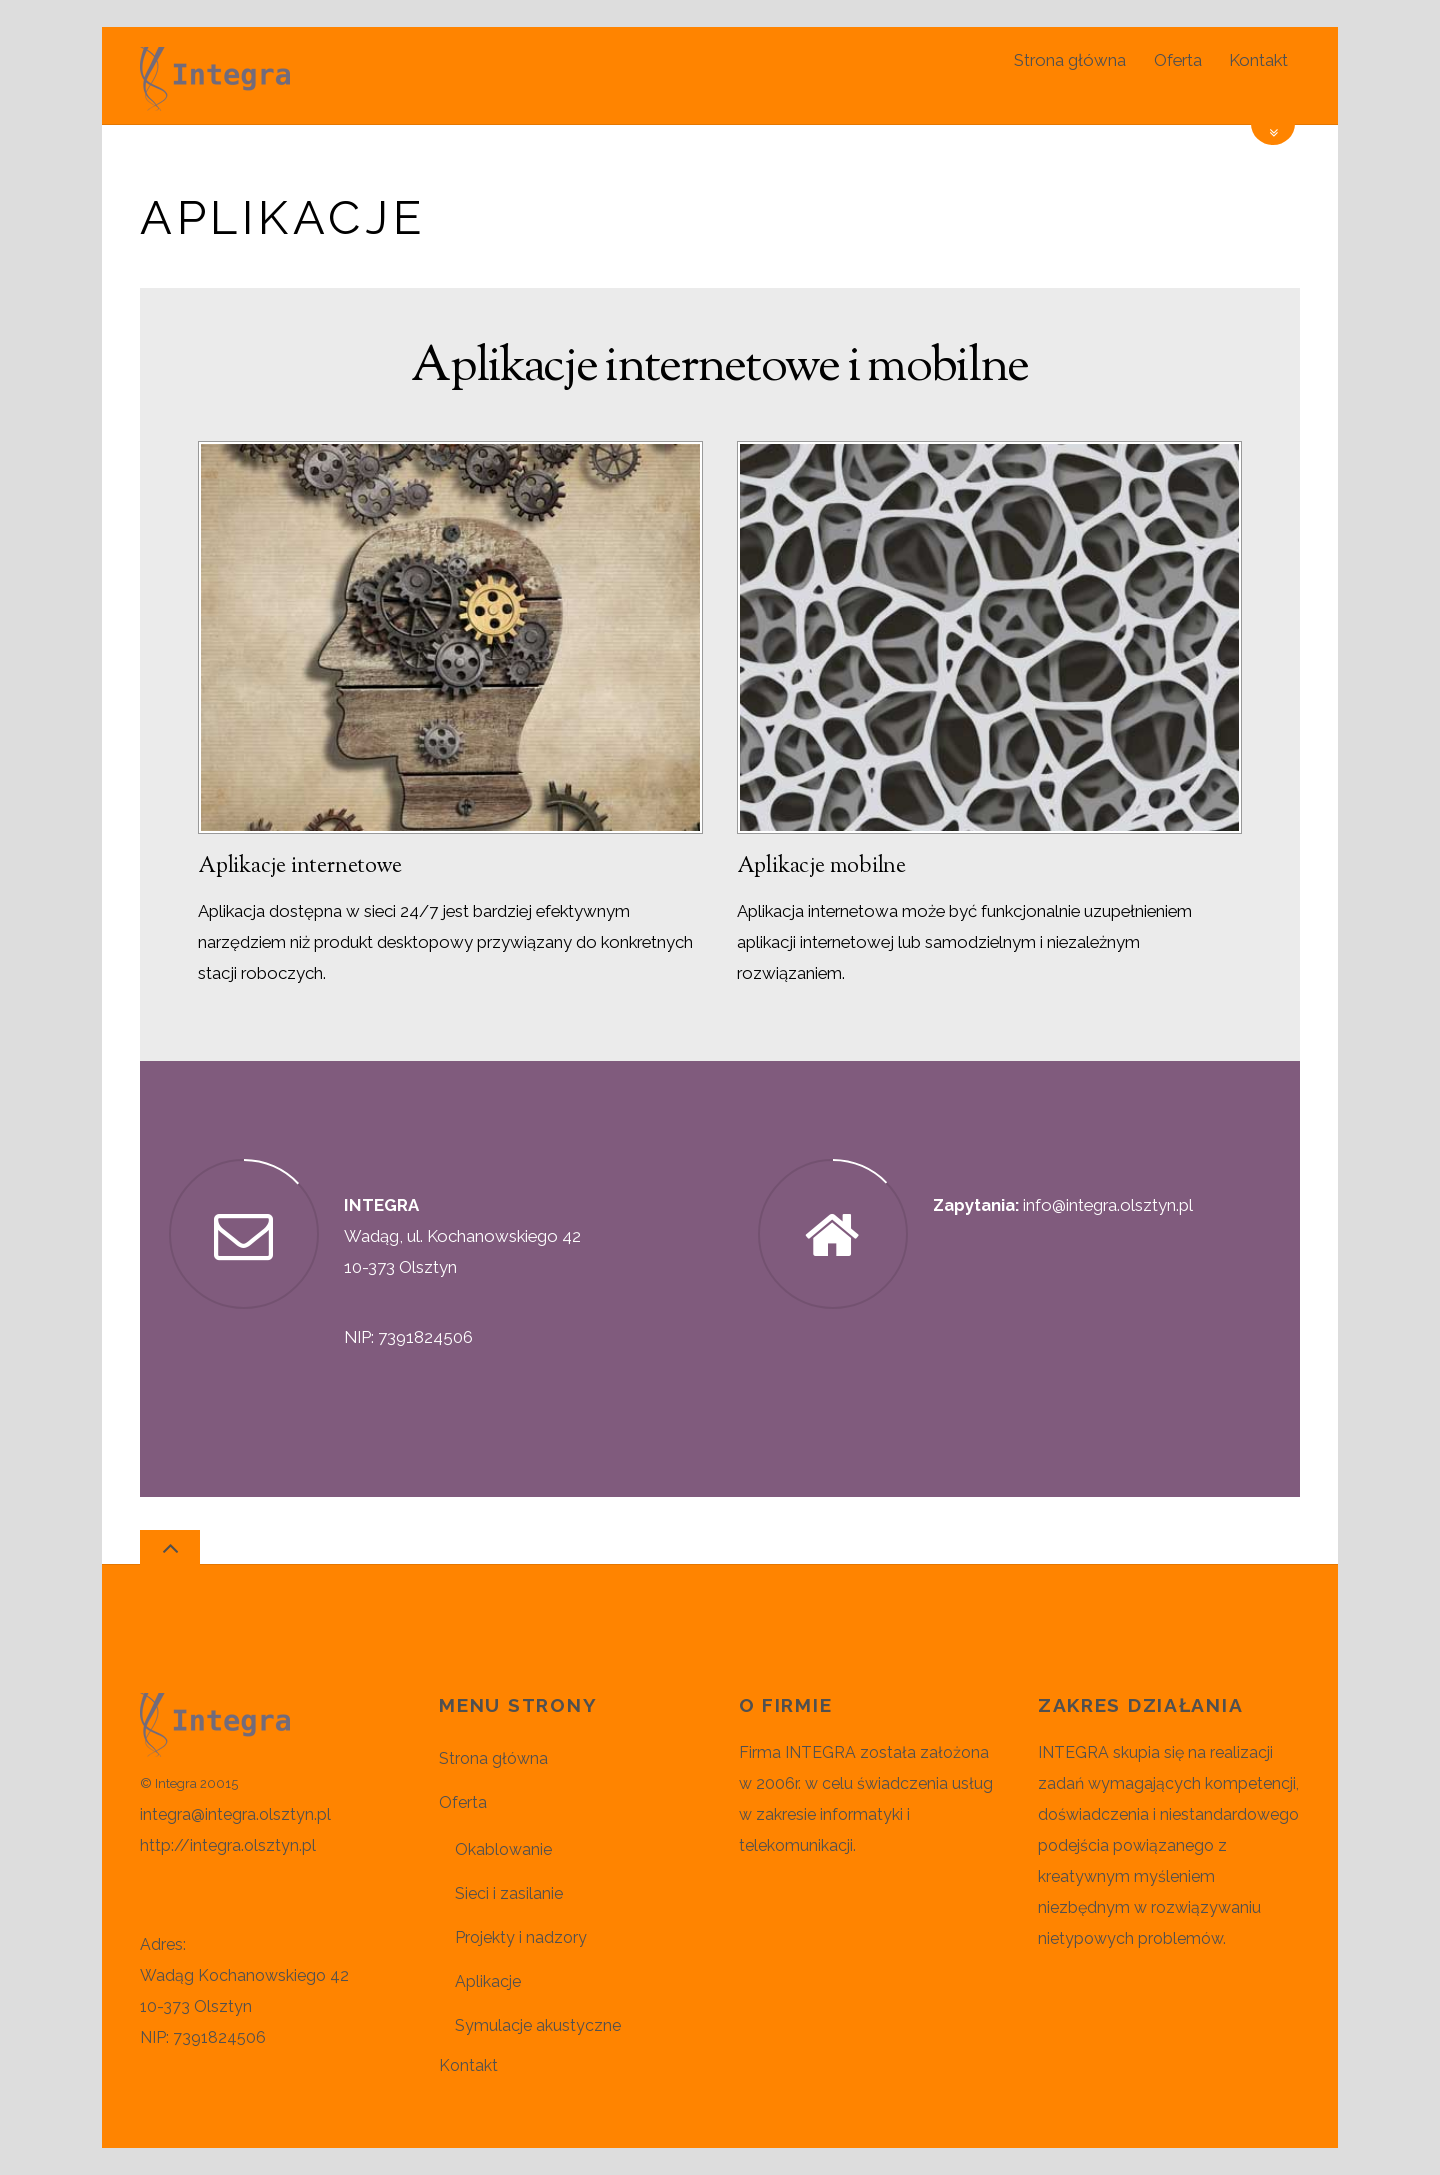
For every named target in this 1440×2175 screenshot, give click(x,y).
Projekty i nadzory (521, 1937)
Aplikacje (488, 1981)
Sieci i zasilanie (509, 1893)
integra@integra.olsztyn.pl (235, 1814)
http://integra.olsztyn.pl (228, 1845)
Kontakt (1258, 60)
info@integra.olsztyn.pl (1108, 1205)
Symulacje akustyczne (538, 2025)
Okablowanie (503, 1849)
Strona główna (1070, 60)
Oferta (1178, 60)
